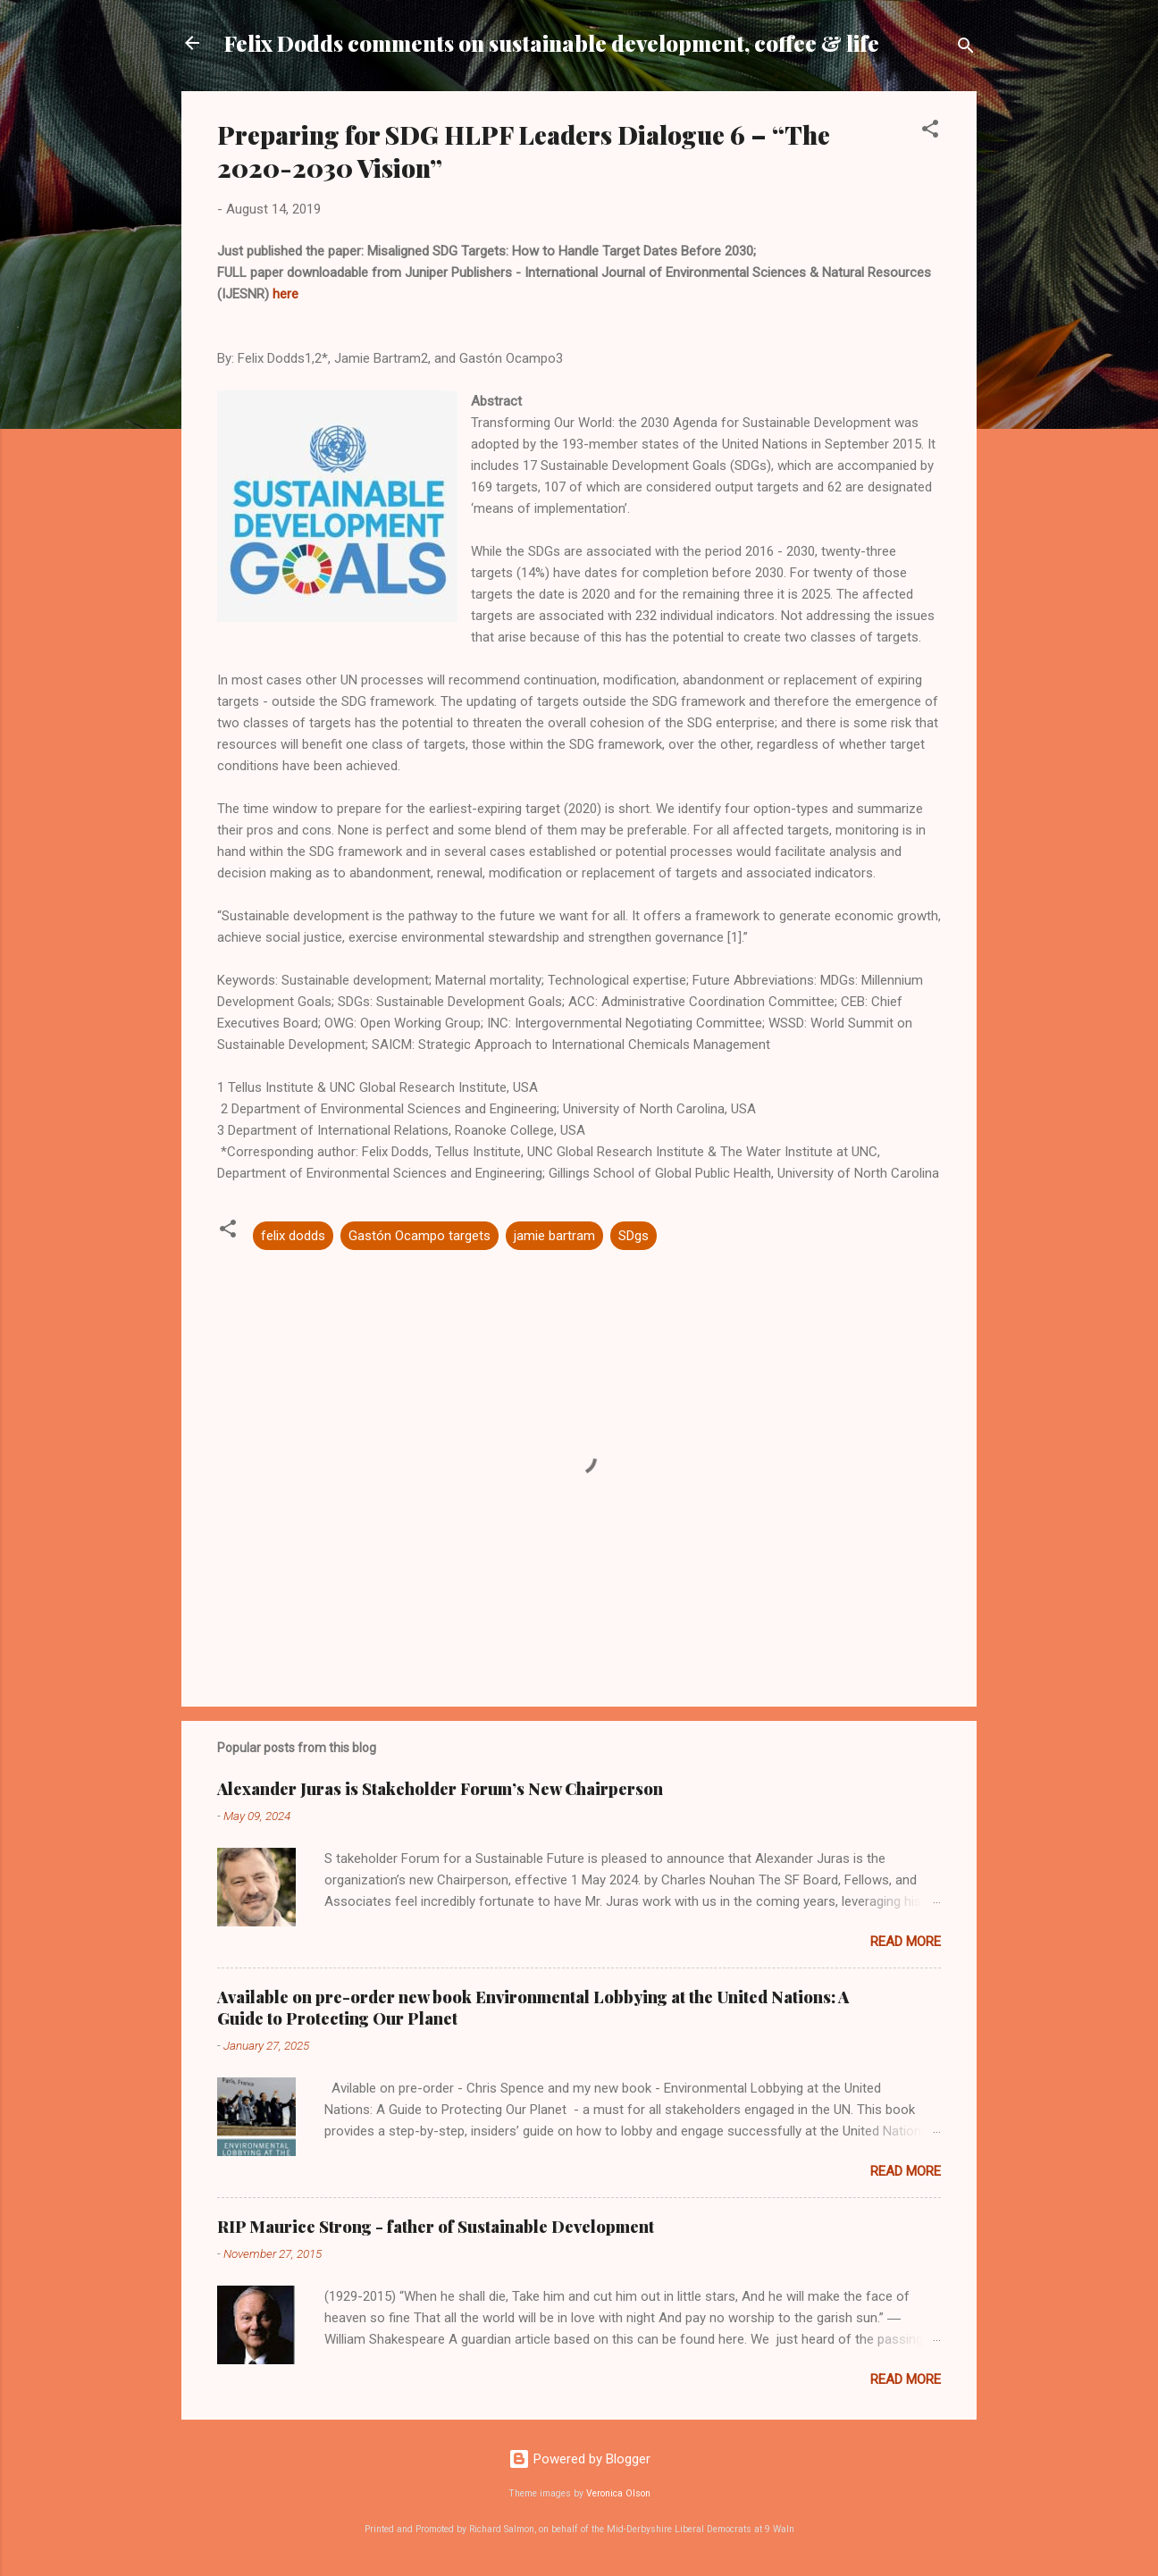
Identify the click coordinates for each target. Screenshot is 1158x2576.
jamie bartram (554, 1236)
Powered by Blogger (579, 2459)
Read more (905, 1942)
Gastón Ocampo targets (419, 1236)
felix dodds (293, 1236)
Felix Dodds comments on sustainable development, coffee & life (551, 43)
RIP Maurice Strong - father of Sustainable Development (435, 2226)
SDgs (633, 1236)
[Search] (966, 48)
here (285, 294)
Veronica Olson (618, 2493)
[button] (930, 132)
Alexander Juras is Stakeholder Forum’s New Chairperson (440, 1789)
